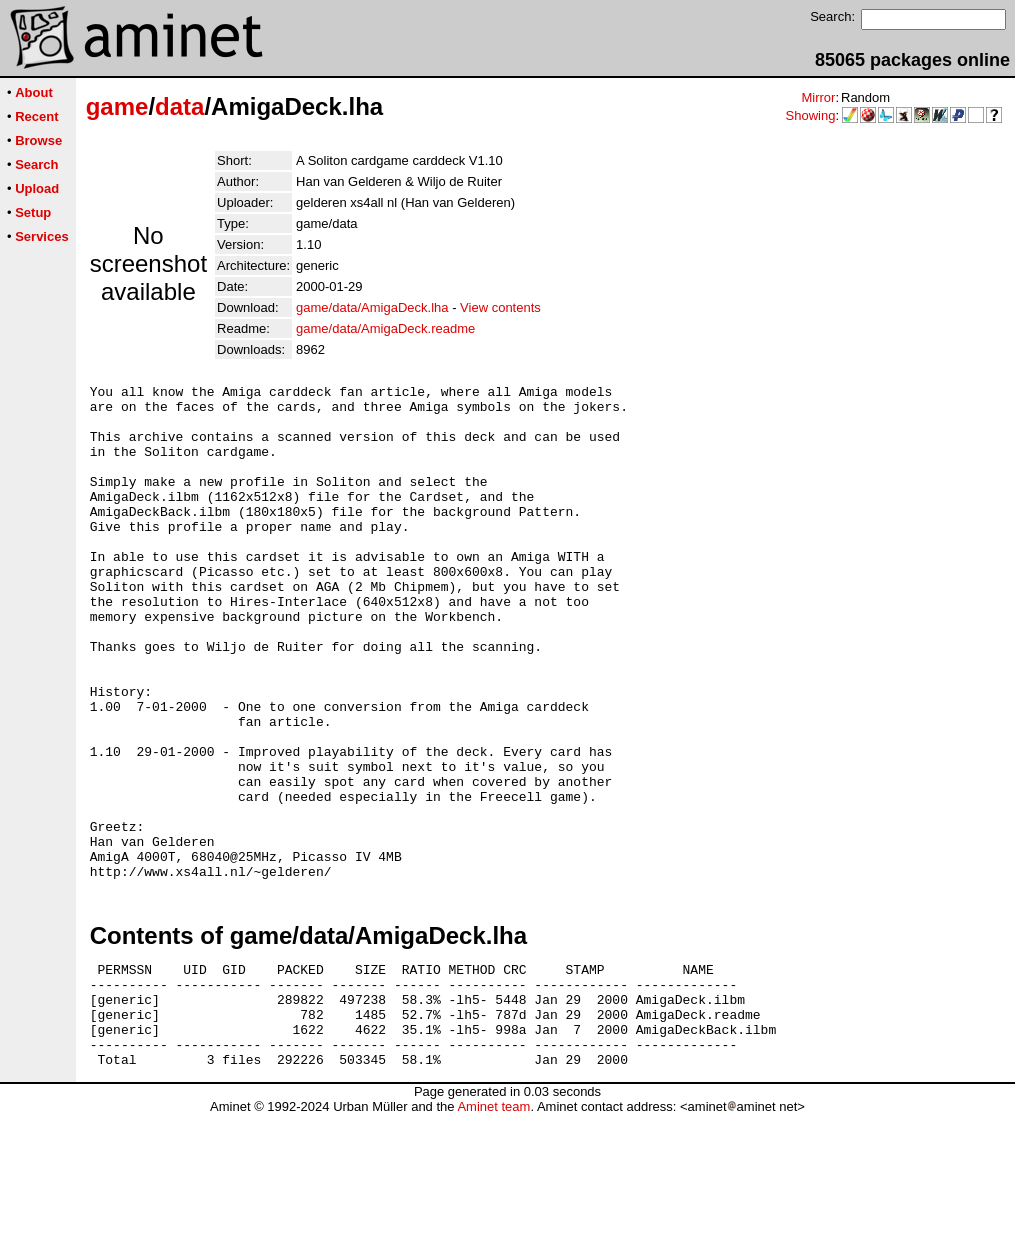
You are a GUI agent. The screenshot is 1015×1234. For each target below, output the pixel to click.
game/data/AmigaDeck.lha (372, 307)
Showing (811, 115)
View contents (500, 307)
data (179, 106)
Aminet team (493, 1226)
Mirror (818, 97)
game (117, 106)
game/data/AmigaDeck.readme (385, 328)
